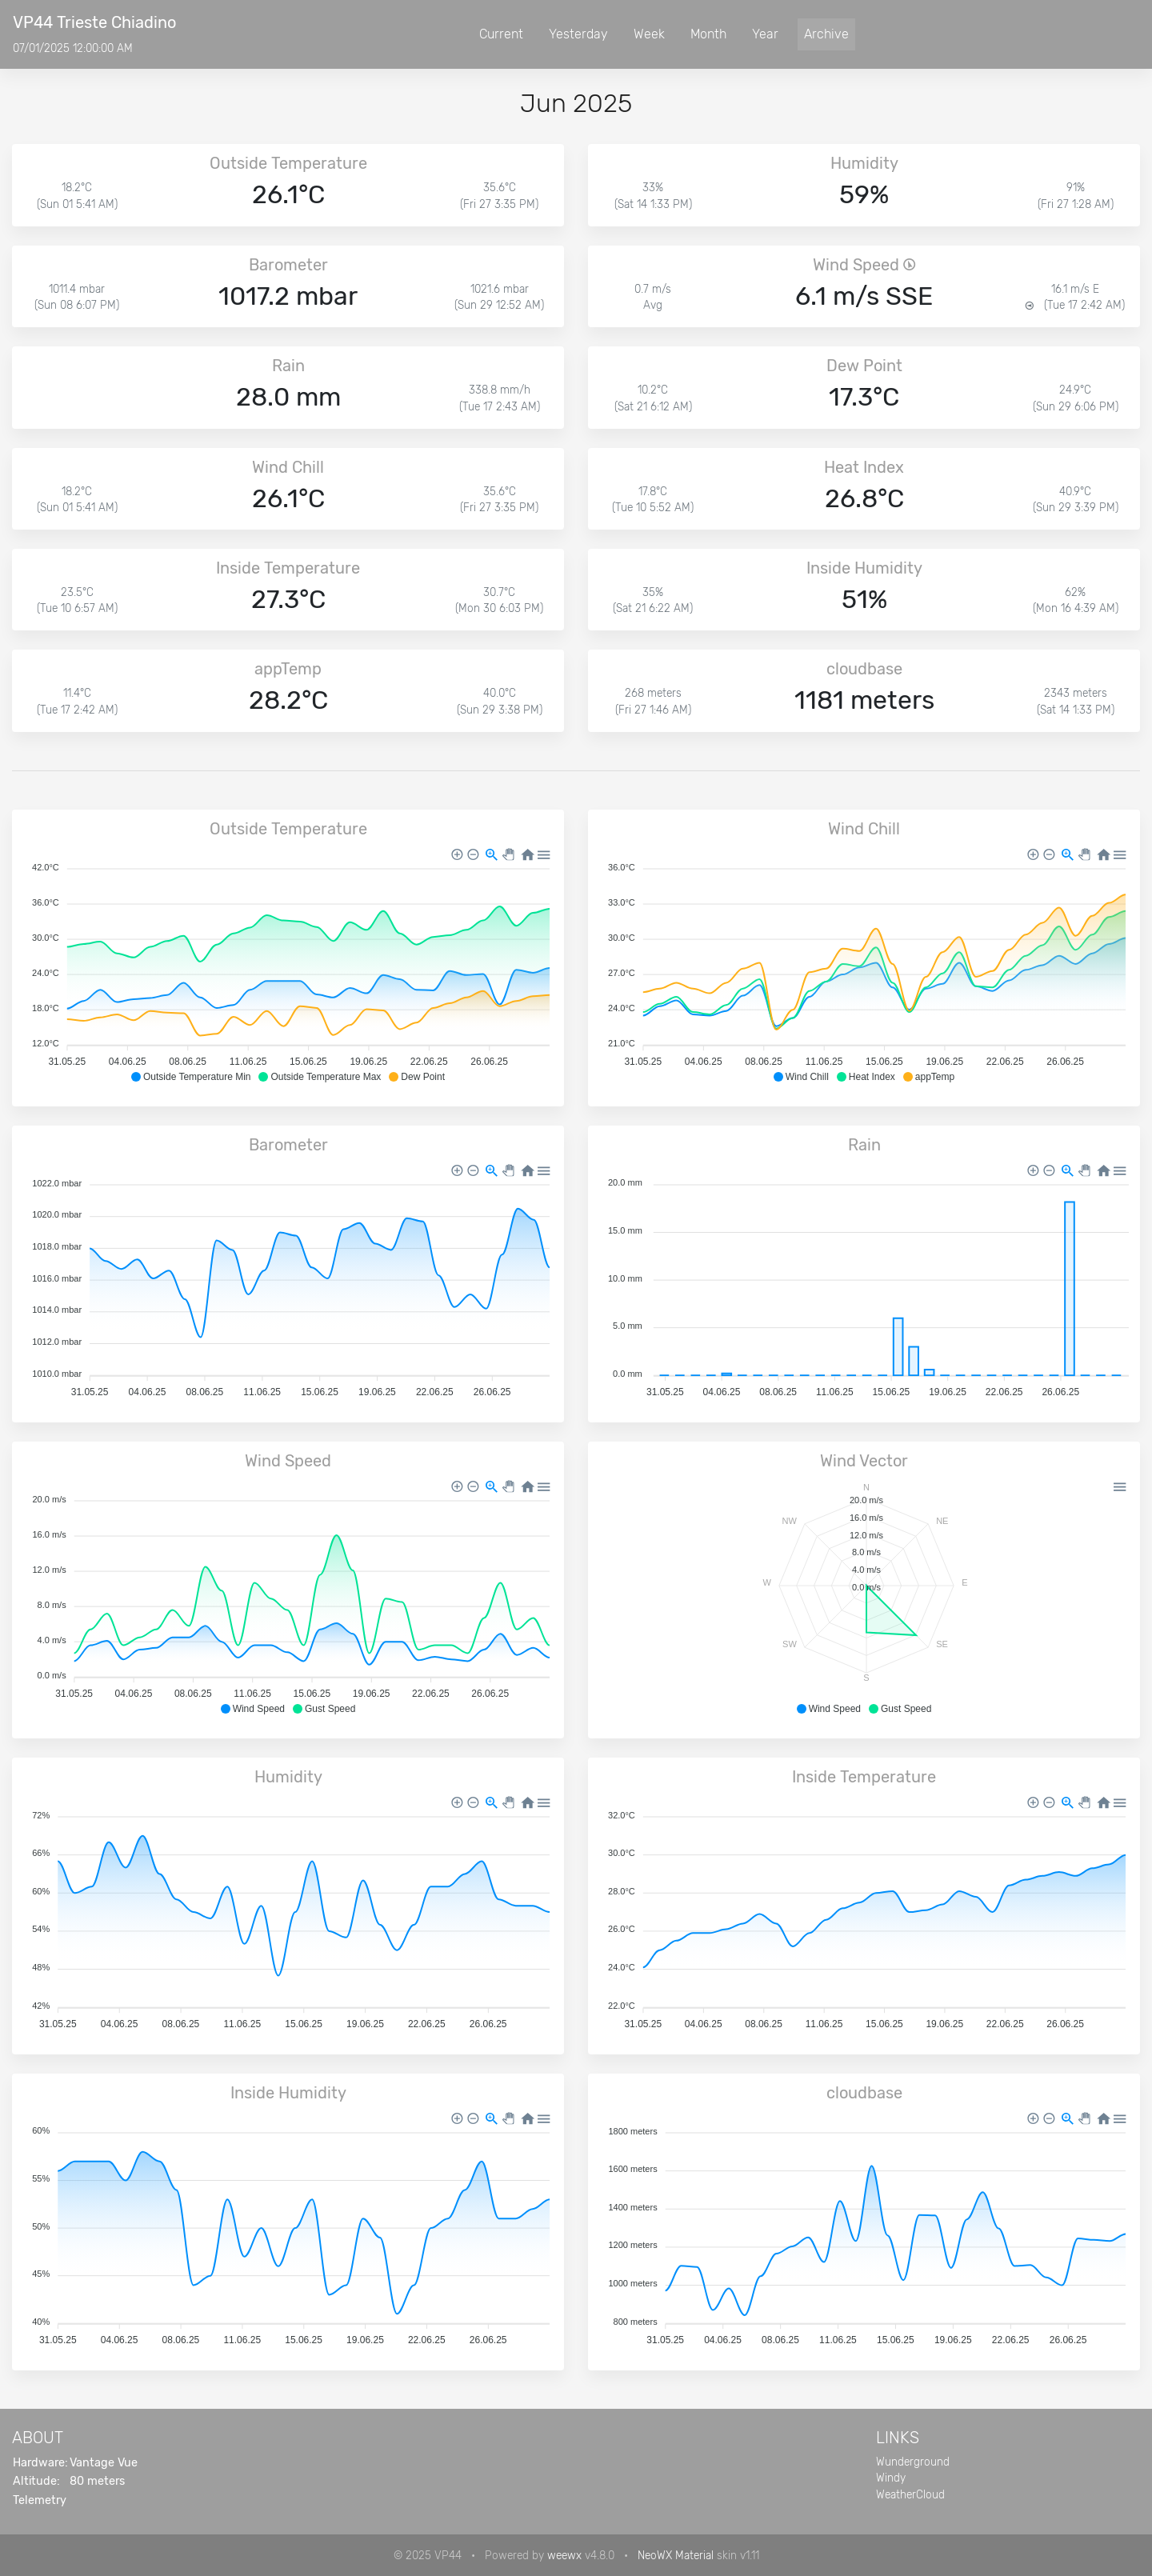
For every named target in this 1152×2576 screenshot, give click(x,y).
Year (765, 34)
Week (649, 34)
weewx (564, 2555)
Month (708, 34)
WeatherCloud (910, 2494)
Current (501, 34)
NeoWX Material (676, 2555)
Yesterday (578, 34)
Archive (826, 34)
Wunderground (913, 2461)
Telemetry (39, 2500)
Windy (891, 2477)
